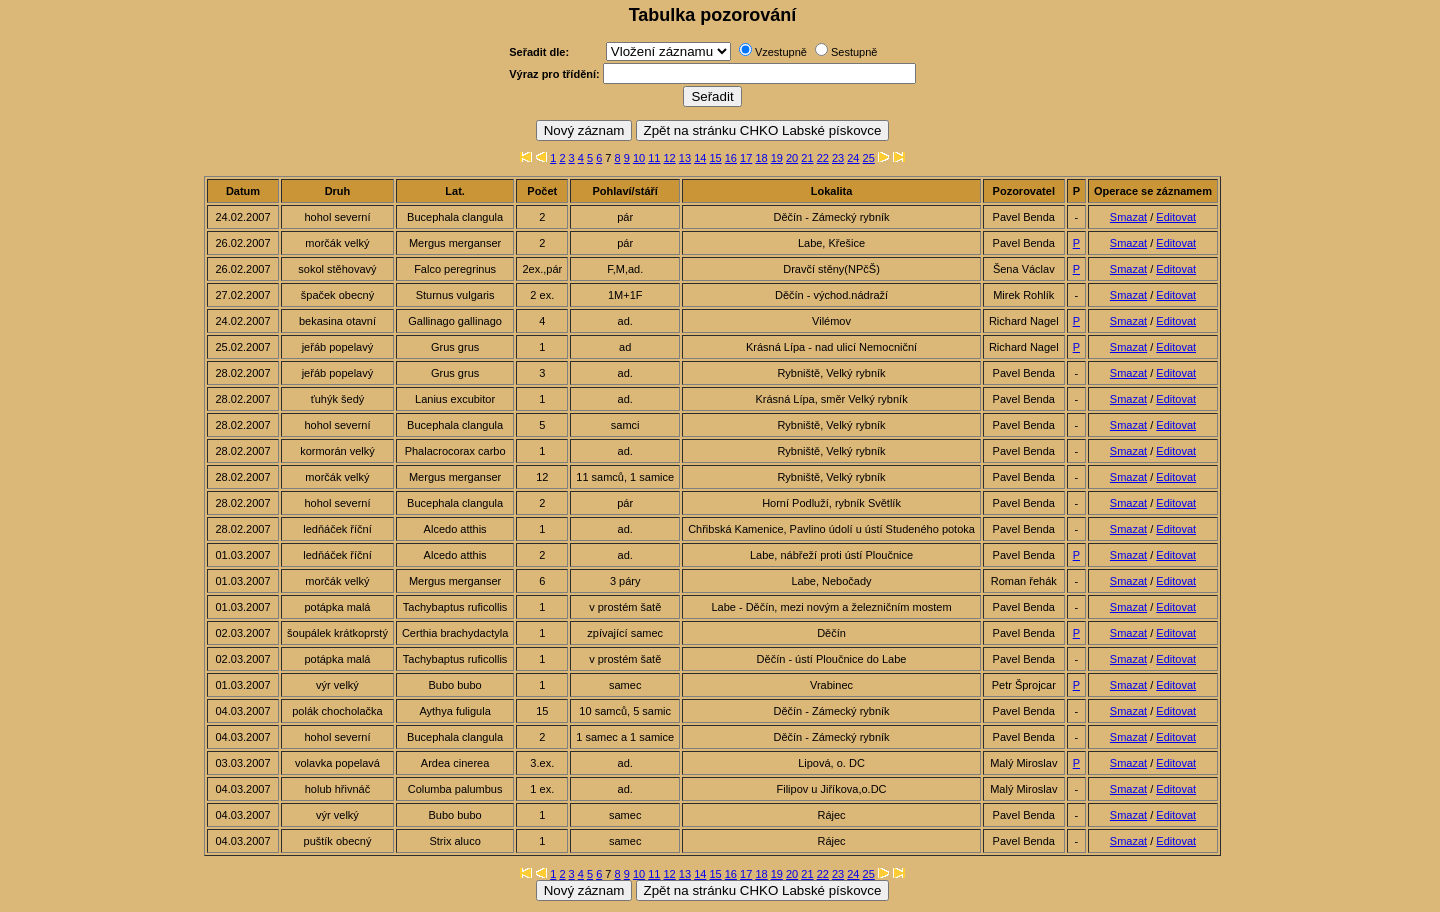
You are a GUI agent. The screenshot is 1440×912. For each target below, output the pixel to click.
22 (823, 158)
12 (670, 158)
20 (792, 158)
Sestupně (854, 52)
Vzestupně (781, 52)
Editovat (1176, 217)
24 (853, 158)
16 (731, 158)
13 (685, 158)
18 (761, 158)
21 (807, 158)
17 (746, 158)
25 (869, 158)
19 (777, 158)
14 (700, 158)
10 (639, 158)
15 (715, 158)
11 (654, 158)
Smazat (1128, 217)
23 (838, 158)
